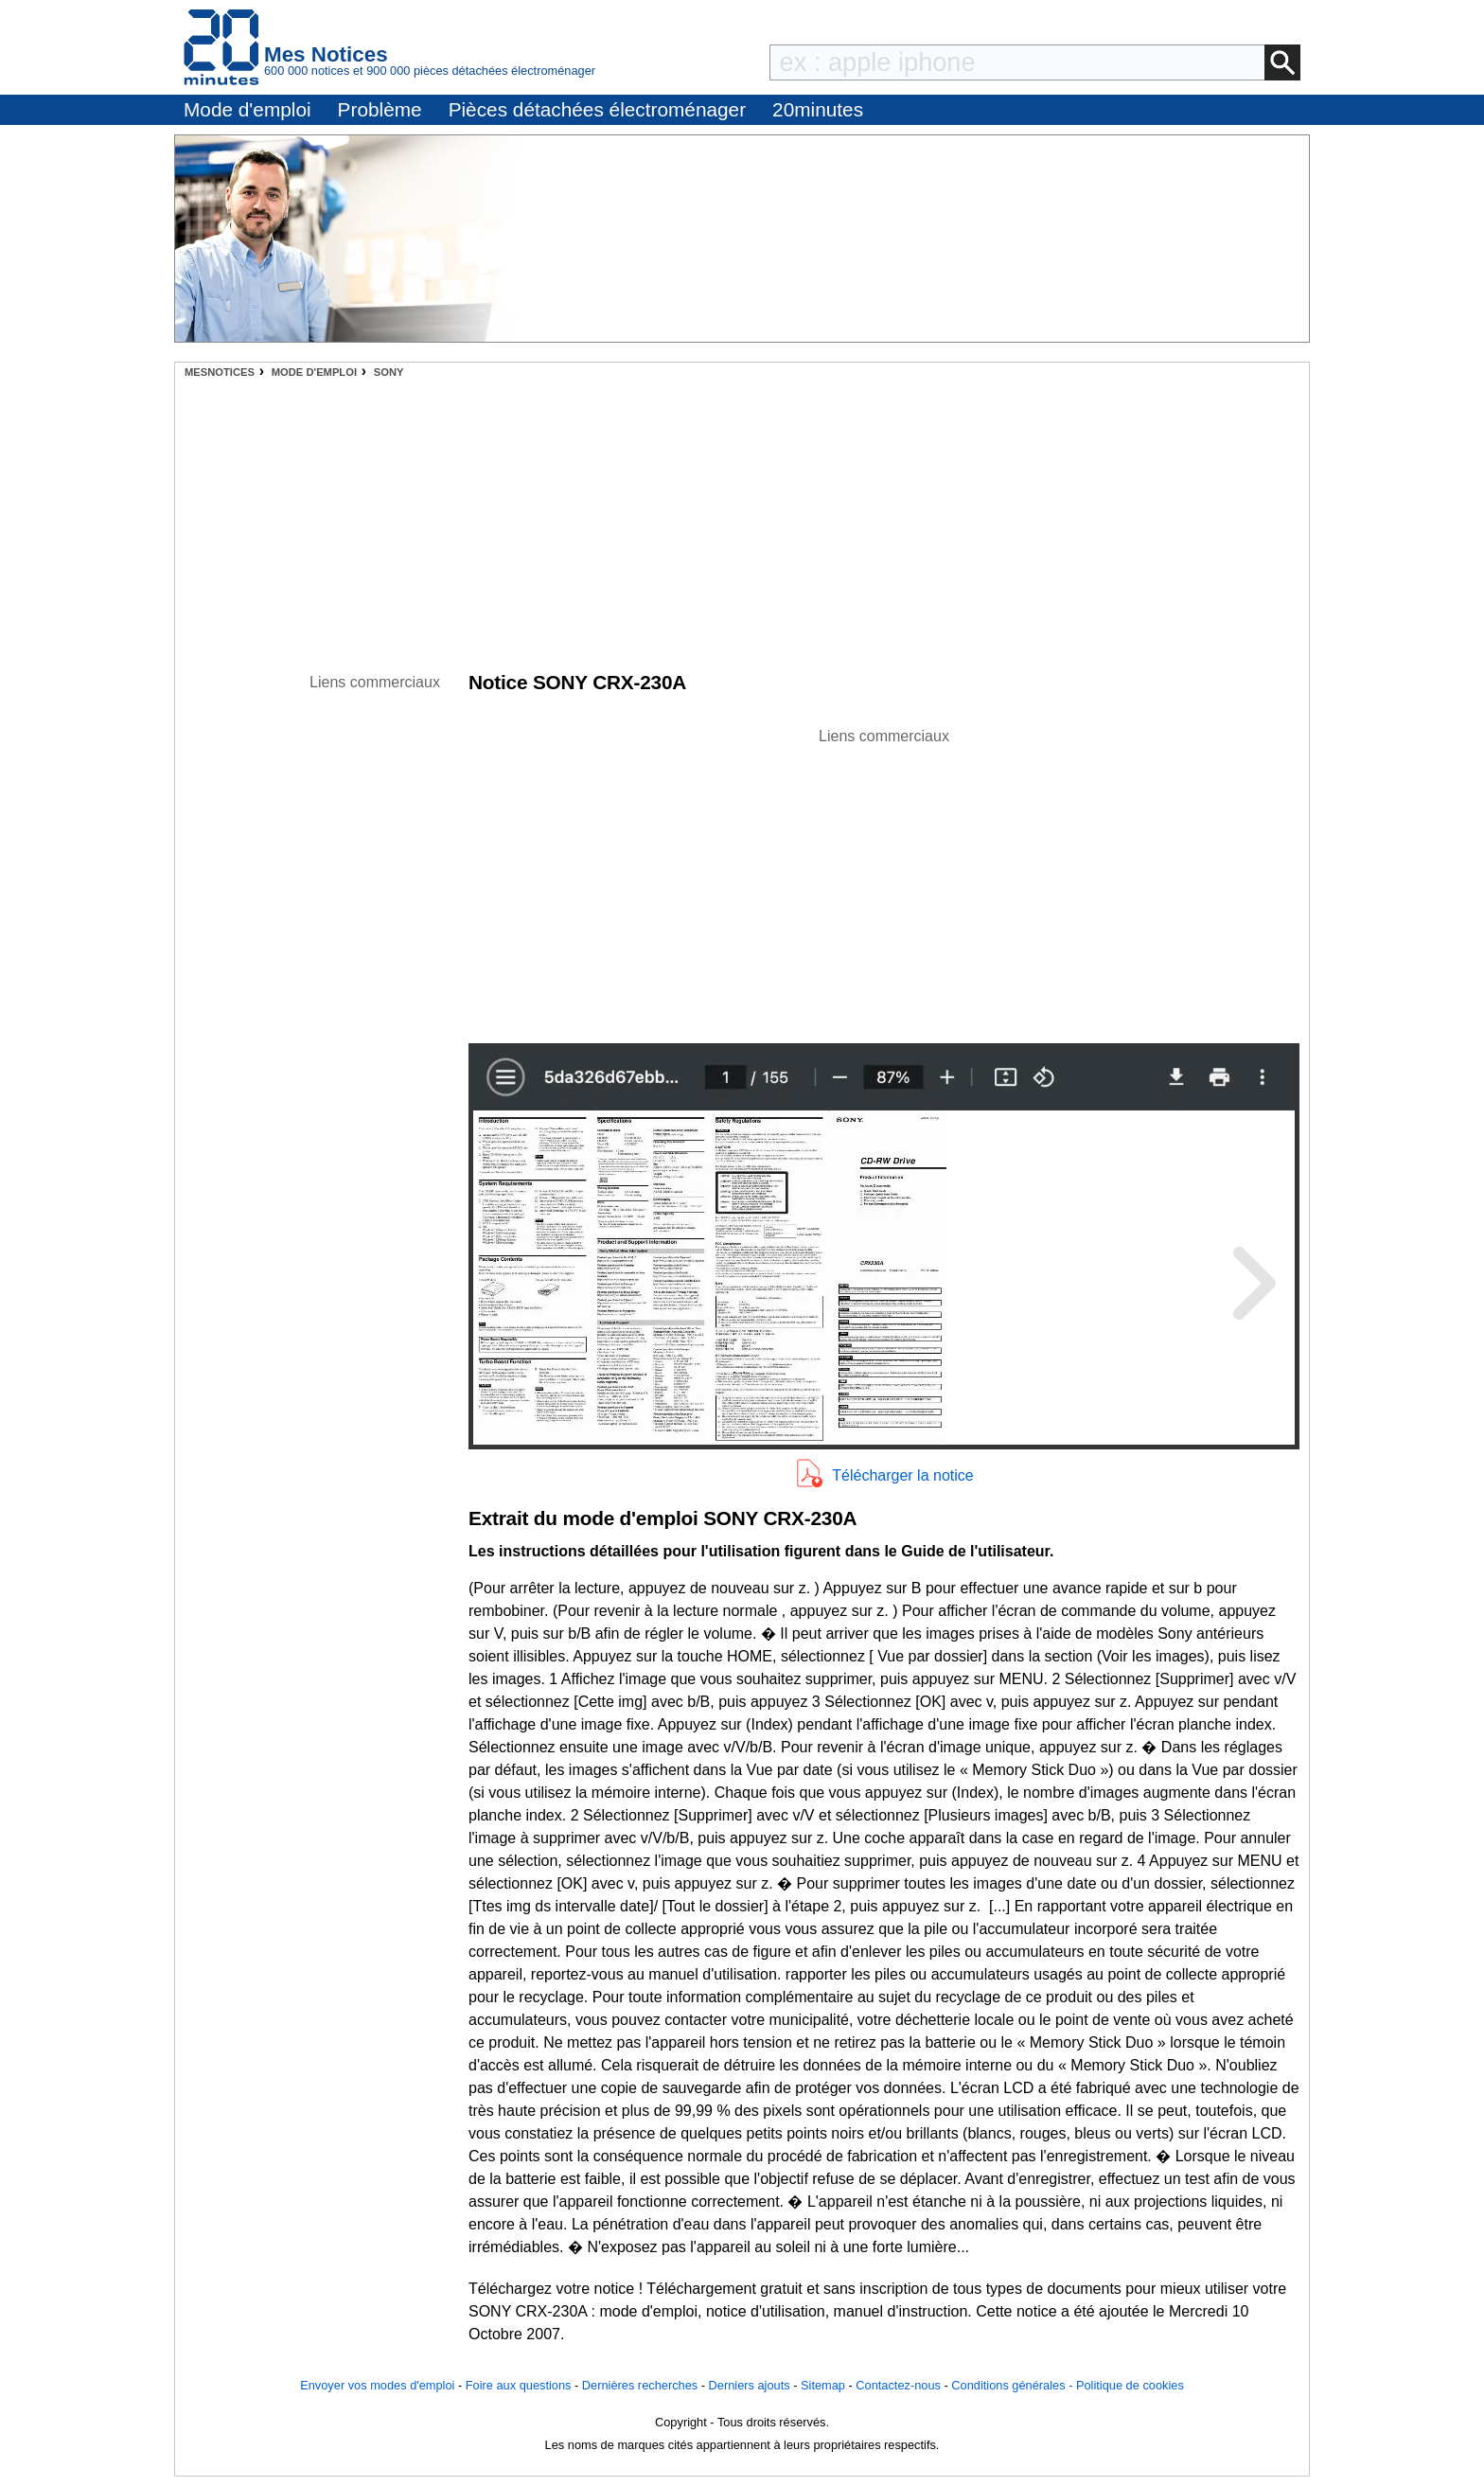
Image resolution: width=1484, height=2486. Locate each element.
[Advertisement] (742, 519)
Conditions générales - (1013, 2385)
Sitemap (823, 2385)
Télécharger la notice (902, 1475)
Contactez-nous (898, 2385)
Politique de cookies (1130, 2385)
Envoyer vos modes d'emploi (377, 2385)
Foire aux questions (519, 2385)
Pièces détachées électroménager (597, 109)
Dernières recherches (640, 2385)
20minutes (817, 109)
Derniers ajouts (749, 2385)
